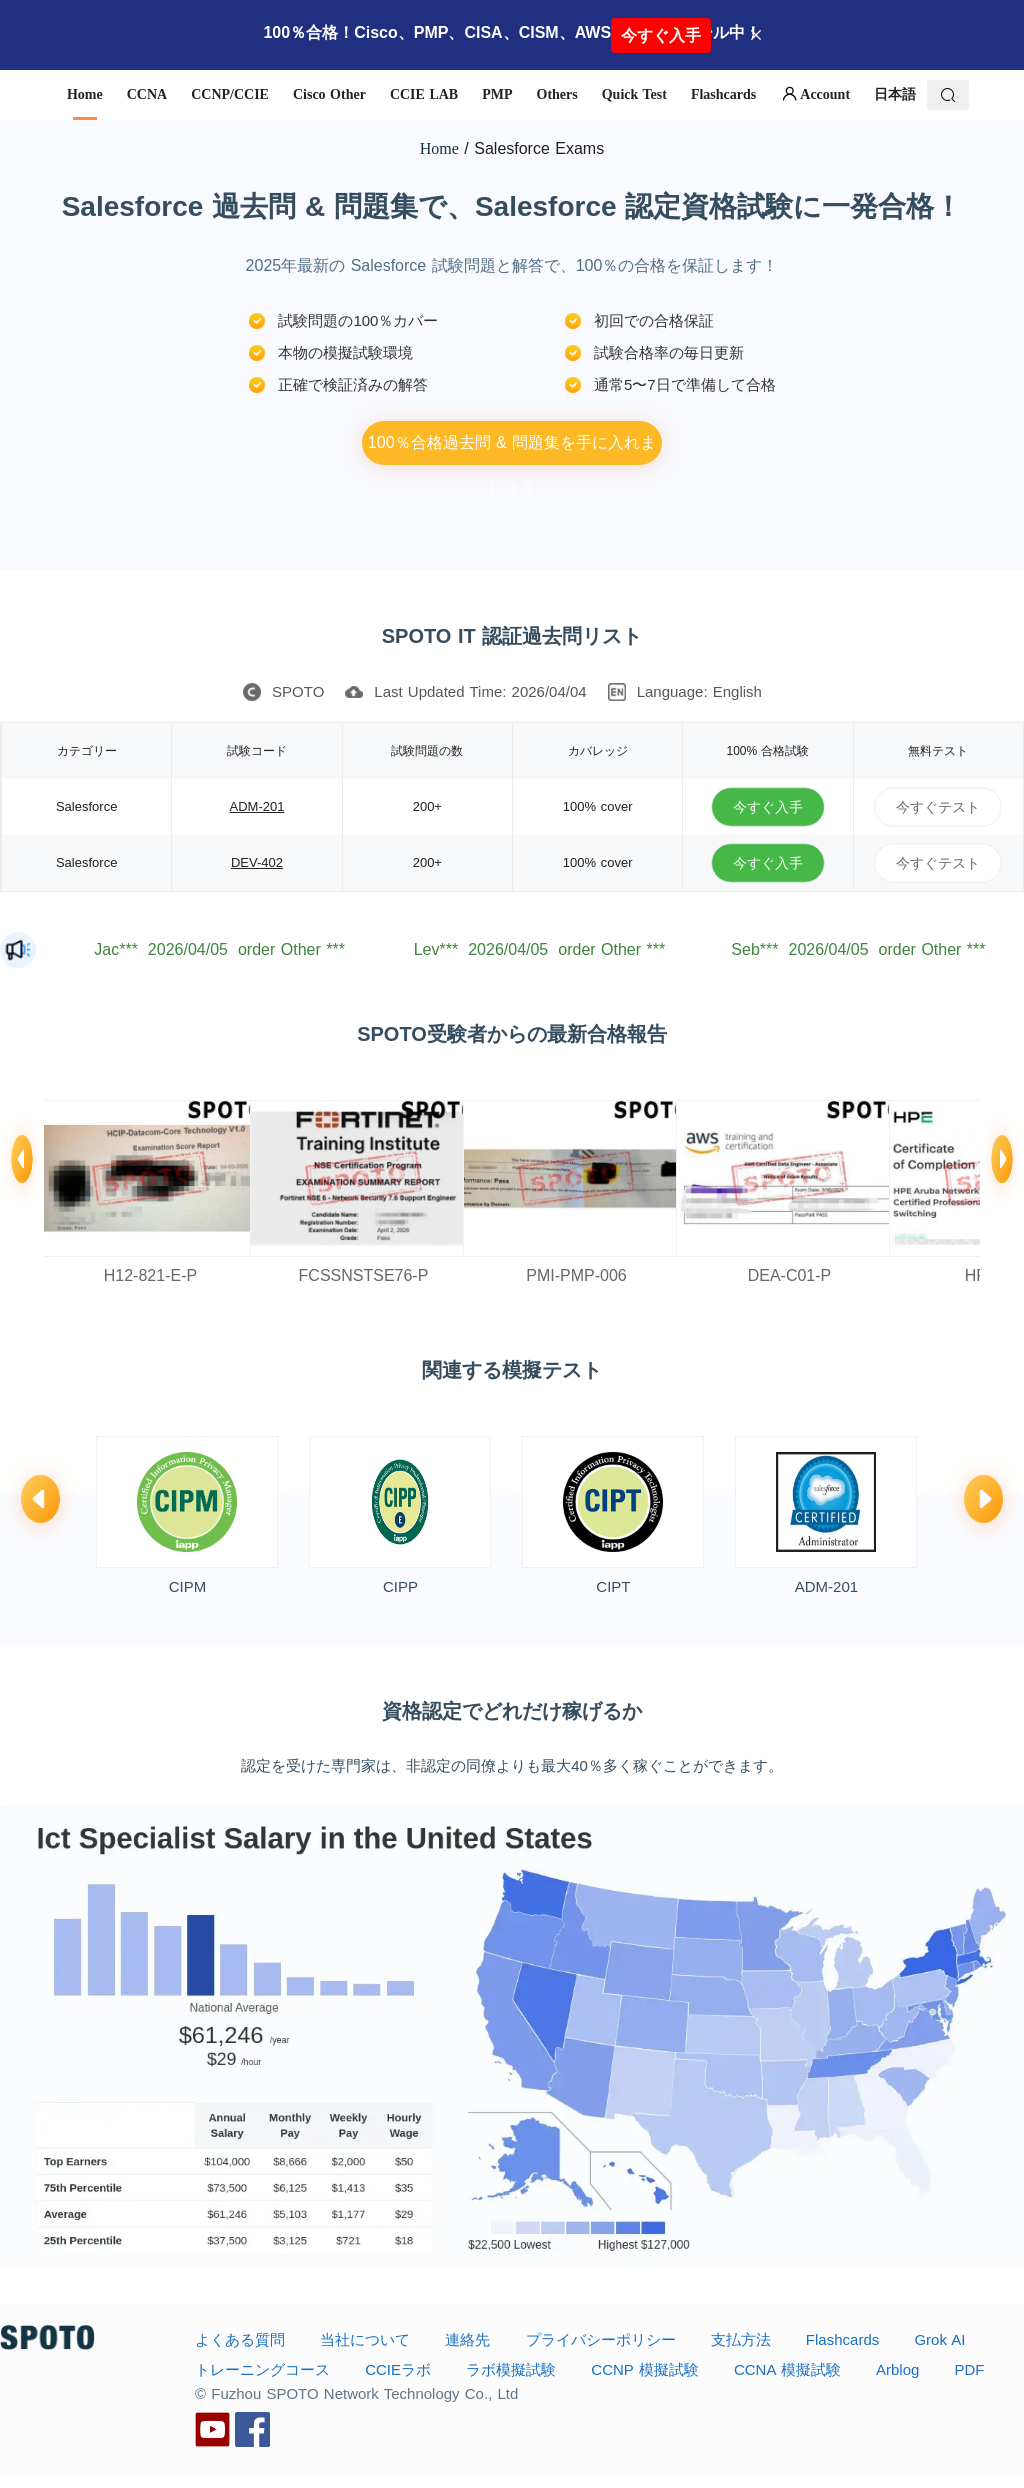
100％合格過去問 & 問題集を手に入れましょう (512, 449)
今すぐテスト (938, 806)
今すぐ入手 (661, 35)
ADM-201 (257, 806)
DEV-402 (257, 862)
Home (439, 148)
